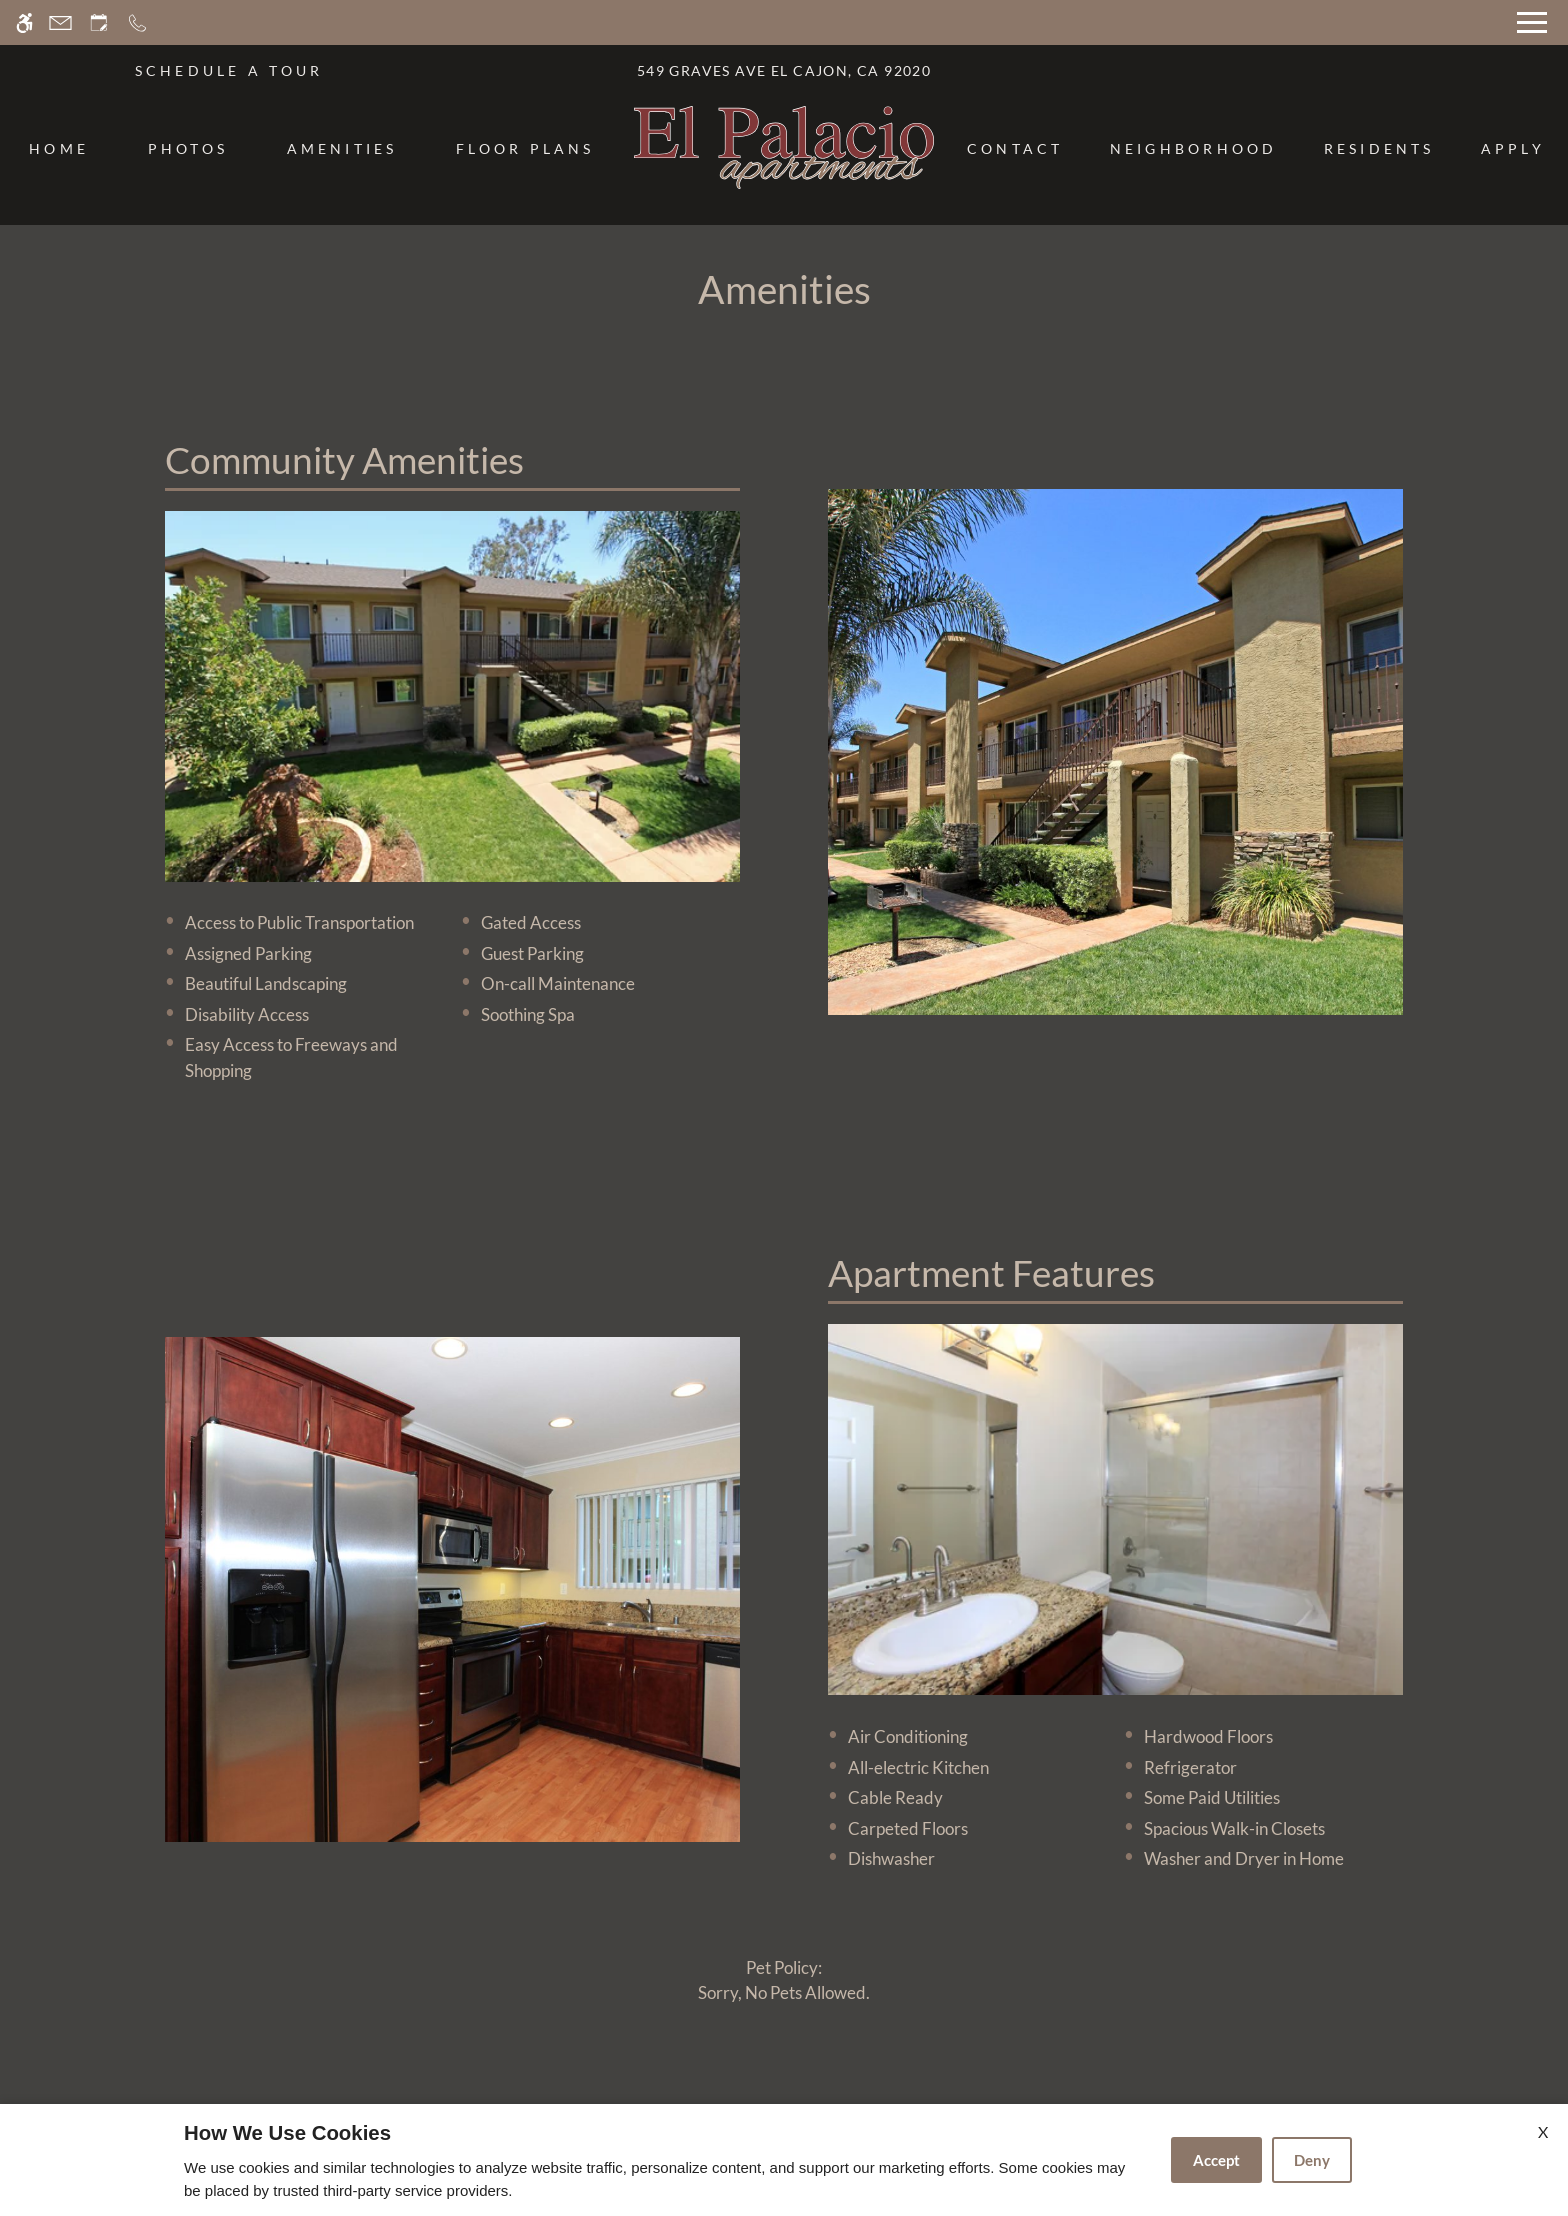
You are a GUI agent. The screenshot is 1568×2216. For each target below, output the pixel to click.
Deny (1312, 2160)
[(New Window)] (641, 1658)
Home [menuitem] (59, 148)
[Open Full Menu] (1532, 22)
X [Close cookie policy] (1543, 2131)
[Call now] (137, 22)
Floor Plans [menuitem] (525, 148)
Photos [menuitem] (188, 148)
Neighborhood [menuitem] (1194, 148)
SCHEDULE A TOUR (229, 70)
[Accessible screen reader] (24, 22)
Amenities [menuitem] (342, 148)
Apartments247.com (578, 2086)
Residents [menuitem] (1379, 148)
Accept (1216, 2160)
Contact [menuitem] (1015, 148)
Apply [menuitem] (1513, 148)
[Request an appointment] (99, 22)
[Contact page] (60, 22)
